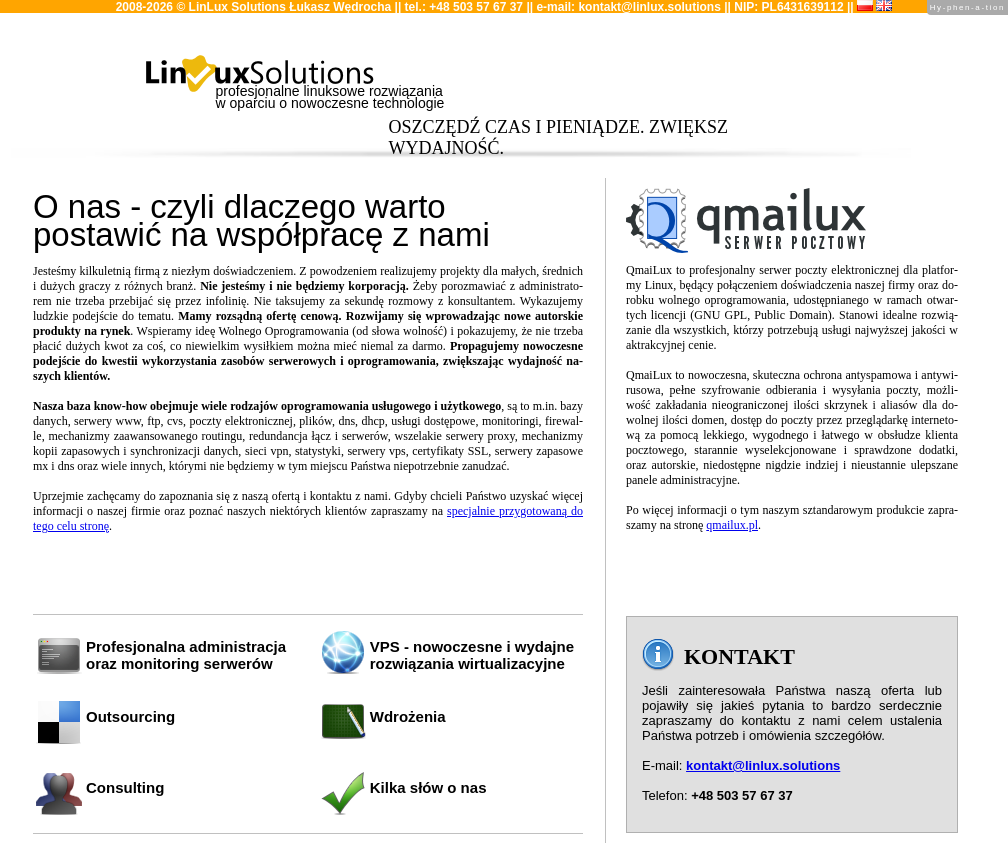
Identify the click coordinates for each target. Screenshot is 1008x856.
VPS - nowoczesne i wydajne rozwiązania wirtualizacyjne (472, 655)
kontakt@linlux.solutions (649, 7)
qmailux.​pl (732, 525)
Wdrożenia (408, 716)
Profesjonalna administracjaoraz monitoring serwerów (186, 655)
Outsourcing (130, 716)
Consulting (125, 787)
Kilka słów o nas (428, 787)
